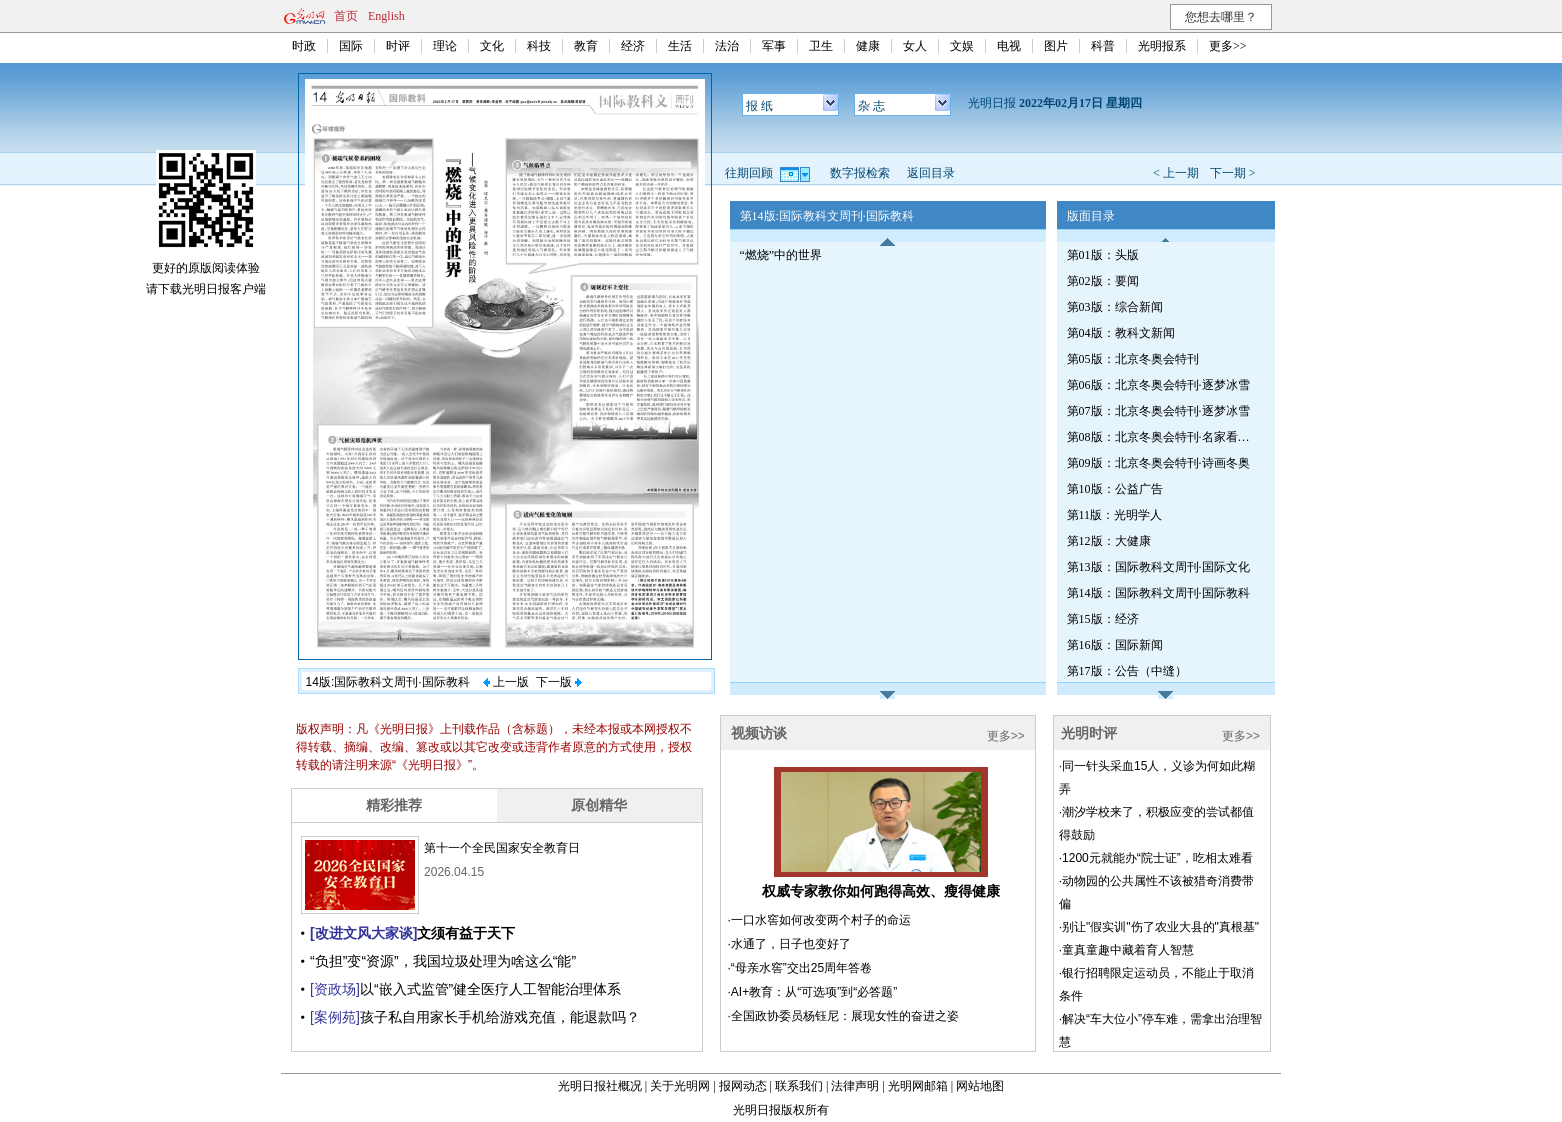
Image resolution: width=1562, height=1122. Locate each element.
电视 (1009, 46)
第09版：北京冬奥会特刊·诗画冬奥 (1158, 463)
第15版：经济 (1103, 619)
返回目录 (931, 173)
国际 (351, 46)
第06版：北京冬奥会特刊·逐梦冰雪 (1158, 385)
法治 (727, 46)
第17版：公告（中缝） (1127, 671)
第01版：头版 (1103, 255)
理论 (445, 46)
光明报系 (1162, 46)
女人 (915, 46)
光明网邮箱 (918, 1086)
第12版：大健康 (1109, 541)
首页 (346, 16)
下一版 (559, 682)
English (386, 16)
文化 (492, 46)
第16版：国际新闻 (1115, 645)
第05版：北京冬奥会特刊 (1133, 359)
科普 (1103, 46)
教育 (586, 46)
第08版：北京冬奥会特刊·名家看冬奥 (1162, 437)
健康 (868, 46)
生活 (680, 46)
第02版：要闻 (1103, 281)
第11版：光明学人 (1115, 515)
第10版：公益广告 (1115, 489)
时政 (304, 46)
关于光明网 (680, 1086)
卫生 (821, 46)
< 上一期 (1176, 173)
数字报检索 (860, 173)
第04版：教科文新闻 (1121, 333)
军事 (774, 46)
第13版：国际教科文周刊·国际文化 (1158, 567)
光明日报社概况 (600, 1086)
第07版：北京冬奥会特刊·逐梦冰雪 (1158, 411)
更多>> (1228, 46)
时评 (398, 46)
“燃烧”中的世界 (781, 255)
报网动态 (743, 1086)
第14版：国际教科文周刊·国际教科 (1158, 593)
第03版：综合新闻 (1115, 307)
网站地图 (980, 1086)
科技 (539, 46)
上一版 (506, 682)
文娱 (962, 46)
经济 (633, 46)
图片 (1056, 46)
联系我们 (799, 1086)
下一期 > (1233, 173)
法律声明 (855, 1086)
